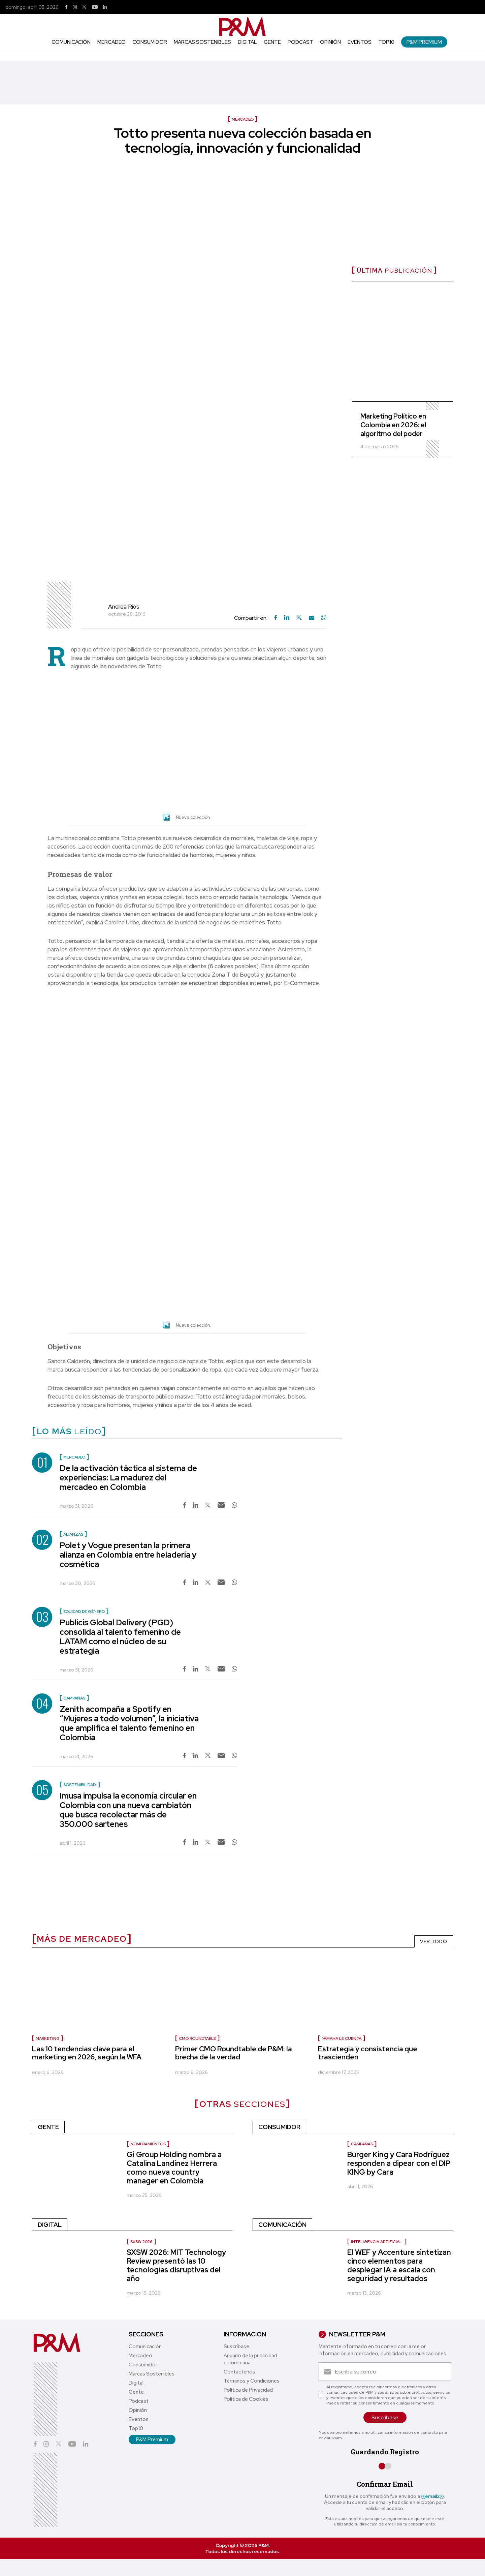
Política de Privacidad (248, 2390)
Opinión (330, 42)
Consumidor (149, 42)
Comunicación (71, 42)
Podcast (300, 42)
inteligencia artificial (377, 2241)
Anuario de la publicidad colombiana (250, 2359)
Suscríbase (236, 2346)
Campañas (362, 2144)
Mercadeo (111, 42)
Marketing (48, 2038)
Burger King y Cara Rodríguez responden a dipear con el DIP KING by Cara (398, 2163)
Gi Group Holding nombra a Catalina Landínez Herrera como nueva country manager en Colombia (174, 2168)
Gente (272, 42)
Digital (247, 42)
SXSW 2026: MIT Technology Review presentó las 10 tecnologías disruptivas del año (176, 2265)
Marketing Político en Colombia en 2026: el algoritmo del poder (393, 425)
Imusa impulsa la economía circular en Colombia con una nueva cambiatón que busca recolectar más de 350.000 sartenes (128, 1809)
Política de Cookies (246, 2399)
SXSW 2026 (141, 2241)
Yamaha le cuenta (341, 2038)
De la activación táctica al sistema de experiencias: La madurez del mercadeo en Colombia (128, 1477)
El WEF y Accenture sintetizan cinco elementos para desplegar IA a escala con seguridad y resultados (399, 2265)
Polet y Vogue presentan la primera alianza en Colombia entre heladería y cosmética (128, 1554)
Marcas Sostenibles (202, 42)
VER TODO (433, 1941)
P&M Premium (424, 41)
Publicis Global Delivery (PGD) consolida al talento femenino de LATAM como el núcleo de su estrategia (120, 1636)
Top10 (386, 42)
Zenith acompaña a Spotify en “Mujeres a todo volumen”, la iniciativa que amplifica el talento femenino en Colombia (129, 1723)
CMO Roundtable (197, 2038)
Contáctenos (239, 2371)
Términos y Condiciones (252, 2381)
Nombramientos (148, 2144)
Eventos (359, 42)
